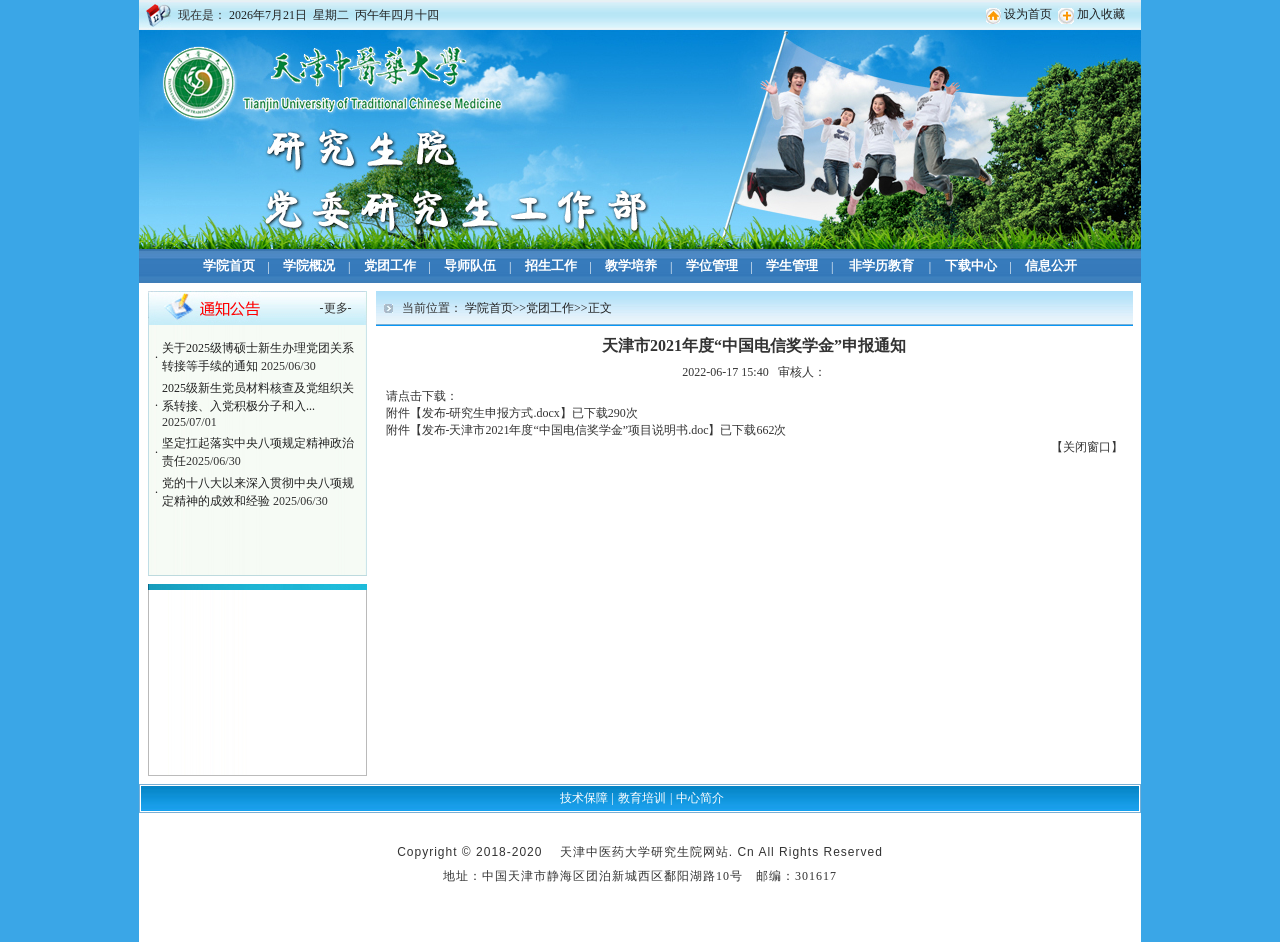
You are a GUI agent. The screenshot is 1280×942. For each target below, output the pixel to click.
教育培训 (642, 798)
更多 (336, 308)
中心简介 (700, 798)
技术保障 (584, 798)
